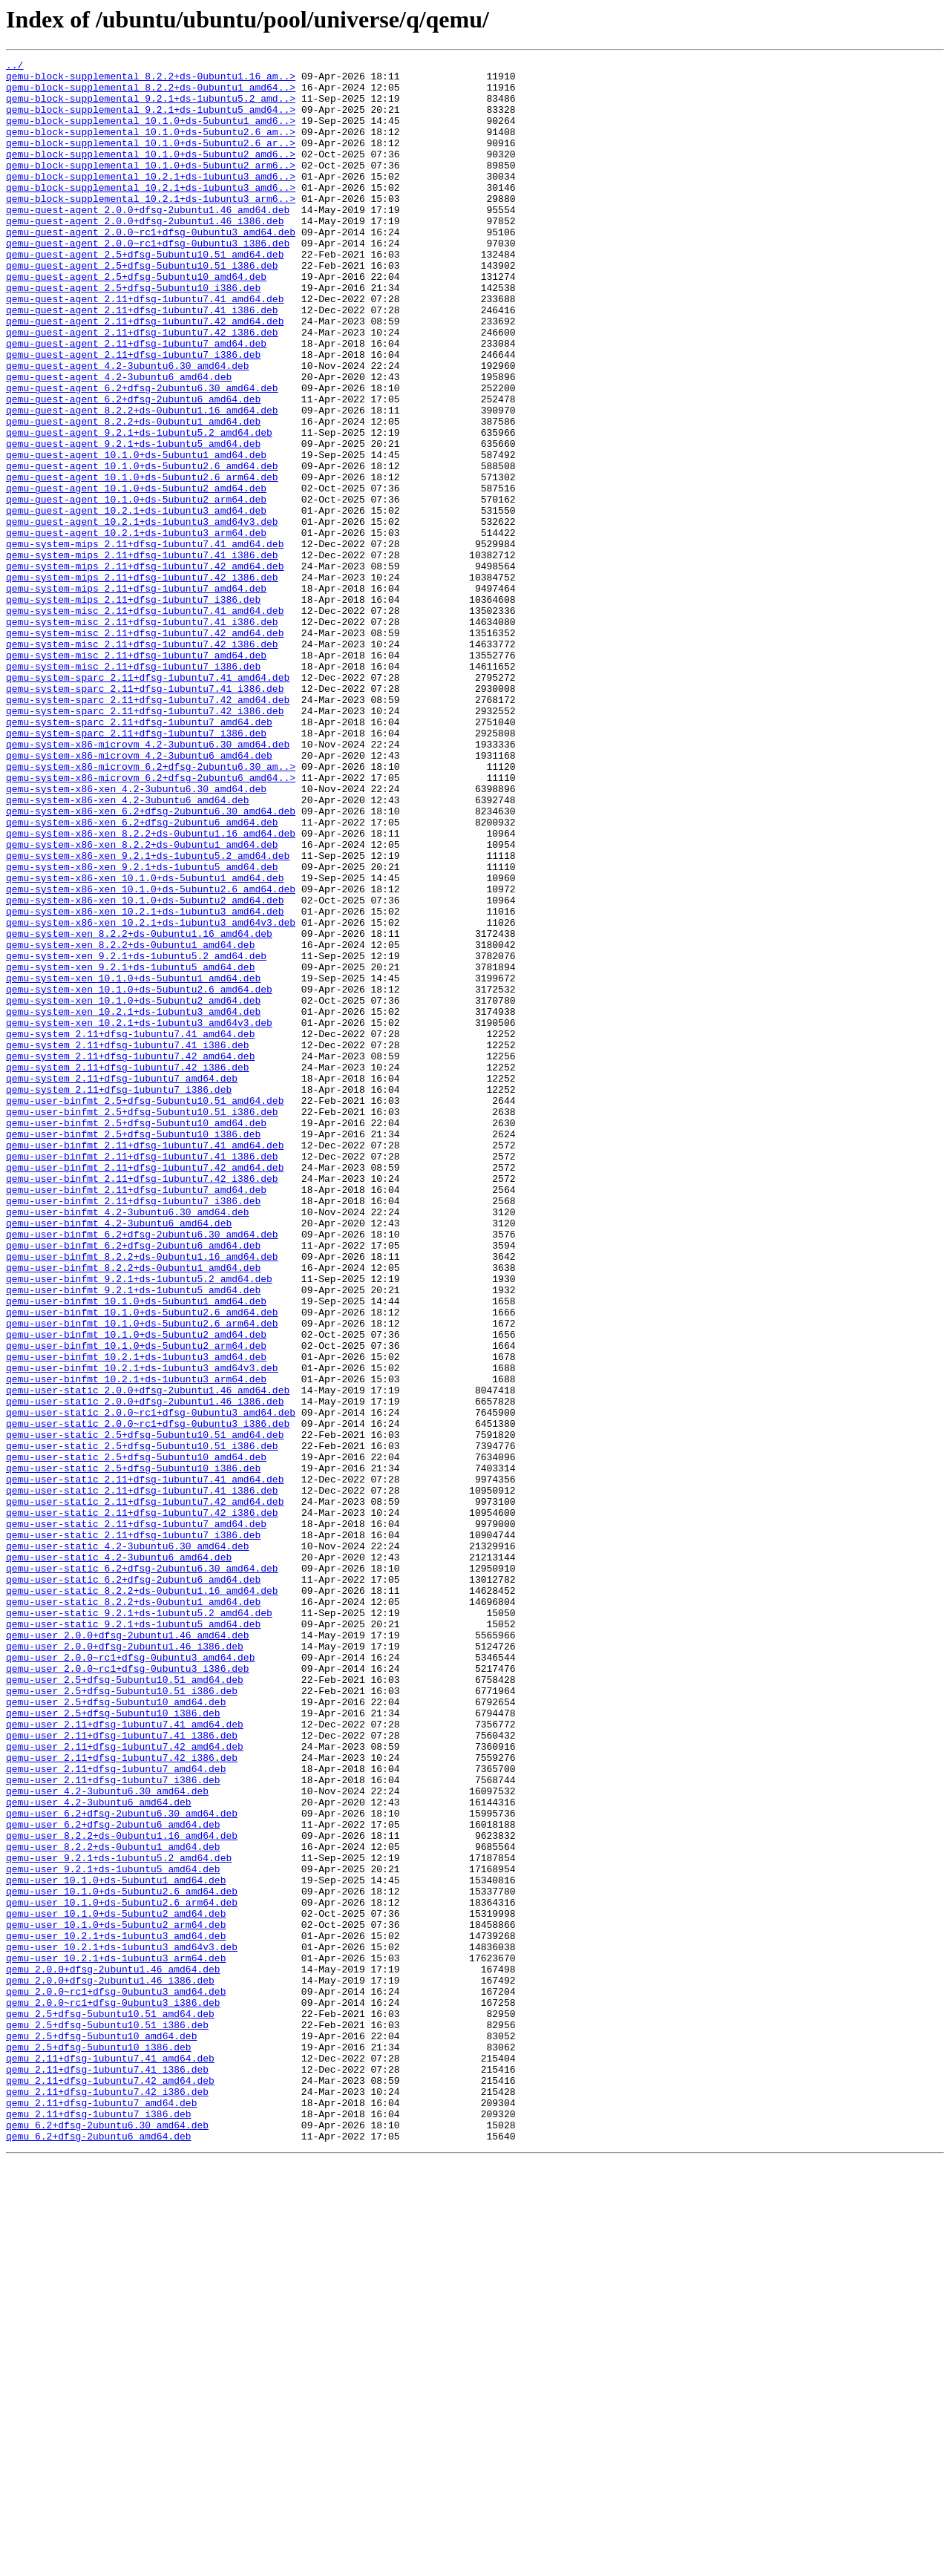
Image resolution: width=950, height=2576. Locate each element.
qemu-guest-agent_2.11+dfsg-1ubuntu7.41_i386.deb (142, 360)
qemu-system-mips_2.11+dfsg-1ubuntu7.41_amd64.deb (145, 641)
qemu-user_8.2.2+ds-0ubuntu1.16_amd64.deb (122, 2191)
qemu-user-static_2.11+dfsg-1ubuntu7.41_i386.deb (142, 1777)
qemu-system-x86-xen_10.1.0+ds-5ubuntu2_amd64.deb (145, 1069)
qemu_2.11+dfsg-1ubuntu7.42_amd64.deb (110, 2485)
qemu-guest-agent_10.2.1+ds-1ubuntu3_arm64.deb (136, 628)
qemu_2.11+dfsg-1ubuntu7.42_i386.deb (107, 2498)
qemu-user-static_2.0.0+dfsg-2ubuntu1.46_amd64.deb (147, 1657)
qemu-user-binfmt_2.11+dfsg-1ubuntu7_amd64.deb (136, 1416)
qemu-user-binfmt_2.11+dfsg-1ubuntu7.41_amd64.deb (145, 1363)
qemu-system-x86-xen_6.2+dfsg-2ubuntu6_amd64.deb (142, 975)
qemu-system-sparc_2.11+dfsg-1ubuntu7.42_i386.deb (145, 842)
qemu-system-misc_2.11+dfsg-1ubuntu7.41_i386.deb (142, 735)
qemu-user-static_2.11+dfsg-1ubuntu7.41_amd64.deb (145, 1764)
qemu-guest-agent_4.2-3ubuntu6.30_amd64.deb (127, 427)
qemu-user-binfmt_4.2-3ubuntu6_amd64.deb (119, 1456)
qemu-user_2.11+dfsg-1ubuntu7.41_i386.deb (122, 2071)
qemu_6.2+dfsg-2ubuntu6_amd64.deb (98, 2552)
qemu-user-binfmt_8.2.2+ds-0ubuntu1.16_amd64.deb (142, 1496)
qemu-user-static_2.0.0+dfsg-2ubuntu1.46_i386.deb (145, 1670)
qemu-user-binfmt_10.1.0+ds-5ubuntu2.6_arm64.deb (142, 1576)
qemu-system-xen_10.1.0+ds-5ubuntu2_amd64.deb (133, 1189)
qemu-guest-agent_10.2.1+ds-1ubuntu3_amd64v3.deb (142, 614)
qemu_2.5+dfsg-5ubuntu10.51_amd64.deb (110, 2405)
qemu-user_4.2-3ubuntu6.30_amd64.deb (107, 2138)
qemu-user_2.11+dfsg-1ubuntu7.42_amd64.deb (124, 2084)
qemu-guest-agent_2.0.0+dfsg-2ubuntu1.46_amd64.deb (147, 240)
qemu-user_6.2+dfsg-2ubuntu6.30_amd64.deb (122, 2164)
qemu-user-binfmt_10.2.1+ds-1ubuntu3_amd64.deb (136, 1617)
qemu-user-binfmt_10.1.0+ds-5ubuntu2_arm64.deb (136, 1603)
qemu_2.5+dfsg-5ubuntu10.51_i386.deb (107, 2418)
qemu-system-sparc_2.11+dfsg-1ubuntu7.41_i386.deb (145, 815)
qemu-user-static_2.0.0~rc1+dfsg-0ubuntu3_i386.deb (147, 1697)
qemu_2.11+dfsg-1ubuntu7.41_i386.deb (107, 2472)
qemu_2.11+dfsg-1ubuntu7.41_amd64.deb (110, 2458)
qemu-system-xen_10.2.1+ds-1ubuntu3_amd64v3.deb (139, 1216)
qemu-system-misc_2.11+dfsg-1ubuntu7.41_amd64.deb (145, 721)
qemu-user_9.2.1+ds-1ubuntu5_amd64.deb (113, 2231)
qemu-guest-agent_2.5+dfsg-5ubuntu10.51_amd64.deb (145, 294)
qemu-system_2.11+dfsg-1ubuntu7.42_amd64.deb (130, 1256)
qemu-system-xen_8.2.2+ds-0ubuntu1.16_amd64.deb (139, 1109)
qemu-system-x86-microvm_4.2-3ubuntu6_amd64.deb (139, 895)
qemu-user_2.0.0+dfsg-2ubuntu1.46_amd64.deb (127, 1951)
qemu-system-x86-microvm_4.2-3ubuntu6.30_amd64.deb (147, 882)
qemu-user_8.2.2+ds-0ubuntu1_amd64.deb (113, 2204)
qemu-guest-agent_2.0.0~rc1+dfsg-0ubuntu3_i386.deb (147, 280)
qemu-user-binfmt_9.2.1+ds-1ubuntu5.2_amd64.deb (139, 1523)
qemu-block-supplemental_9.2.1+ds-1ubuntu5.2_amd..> (150, 107)
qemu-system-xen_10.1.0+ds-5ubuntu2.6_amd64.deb (139, 1176)
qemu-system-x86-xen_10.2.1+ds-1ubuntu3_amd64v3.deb (150, 1095)
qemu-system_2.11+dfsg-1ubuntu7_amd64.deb (122, 1282)
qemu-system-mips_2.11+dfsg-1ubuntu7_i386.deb (133, 708)
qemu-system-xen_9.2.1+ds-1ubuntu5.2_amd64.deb (136, 1135)
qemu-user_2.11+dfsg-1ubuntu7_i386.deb (113, 2124)
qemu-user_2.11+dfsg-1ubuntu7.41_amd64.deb (124, 2058)
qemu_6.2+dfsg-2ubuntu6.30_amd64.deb (107, 2539)
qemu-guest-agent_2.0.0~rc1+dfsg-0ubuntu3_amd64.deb (150, 267)
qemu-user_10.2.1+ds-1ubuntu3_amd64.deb (116, 2311)
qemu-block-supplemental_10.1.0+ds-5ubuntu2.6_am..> (150, 147)
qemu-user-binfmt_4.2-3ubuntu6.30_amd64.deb (127, 1443)
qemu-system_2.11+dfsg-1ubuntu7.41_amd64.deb (130, 1229)
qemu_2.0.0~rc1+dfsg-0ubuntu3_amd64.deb (116, 2378)
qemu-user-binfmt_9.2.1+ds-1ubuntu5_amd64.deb (133, 1536)
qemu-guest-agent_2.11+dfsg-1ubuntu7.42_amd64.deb (145, 374)
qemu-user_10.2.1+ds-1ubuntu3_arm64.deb (116, 2338)
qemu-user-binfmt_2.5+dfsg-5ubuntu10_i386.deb (133, 1349)
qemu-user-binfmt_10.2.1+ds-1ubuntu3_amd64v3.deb (142, 1630)
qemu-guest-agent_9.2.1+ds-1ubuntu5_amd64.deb (133, 521)
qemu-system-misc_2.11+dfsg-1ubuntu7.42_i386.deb (142, 761)
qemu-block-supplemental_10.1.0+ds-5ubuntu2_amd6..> (150, 173)
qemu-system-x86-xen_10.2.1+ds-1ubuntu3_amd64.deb (145, 1082)
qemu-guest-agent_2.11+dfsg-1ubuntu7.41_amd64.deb (145, 347)
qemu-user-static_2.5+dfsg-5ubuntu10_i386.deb (133, 1750)
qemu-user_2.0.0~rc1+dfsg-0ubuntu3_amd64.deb (130, 1977)
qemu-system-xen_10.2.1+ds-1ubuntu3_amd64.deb (133, 1202)
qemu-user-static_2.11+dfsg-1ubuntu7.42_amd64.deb (145, 1790)
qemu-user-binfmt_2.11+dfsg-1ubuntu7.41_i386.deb (142, 1376)
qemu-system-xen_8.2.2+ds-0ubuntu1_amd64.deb (130, 1122)
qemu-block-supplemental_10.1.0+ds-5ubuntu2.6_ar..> (150, 160)
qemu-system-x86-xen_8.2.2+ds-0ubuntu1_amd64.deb (142, 1002)
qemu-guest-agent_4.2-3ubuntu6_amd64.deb (119, 441)
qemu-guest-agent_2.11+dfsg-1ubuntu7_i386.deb (133, 414)
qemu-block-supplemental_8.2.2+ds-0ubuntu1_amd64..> (150, 93)
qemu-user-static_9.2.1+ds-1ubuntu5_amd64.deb (133, 1937)
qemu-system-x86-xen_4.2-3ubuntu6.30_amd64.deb (136, 935)
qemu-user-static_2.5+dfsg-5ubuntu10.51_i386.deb (142, 1723)
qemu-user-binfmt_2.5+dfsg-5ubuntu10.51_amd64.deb (145, 1309)
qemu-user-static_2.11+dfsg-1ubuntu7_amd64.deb (136, 1817)
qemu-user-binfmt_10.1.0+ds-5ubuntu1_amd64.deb (136, 1550)
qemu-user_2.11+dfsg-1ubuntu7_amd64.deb (116, 2111)
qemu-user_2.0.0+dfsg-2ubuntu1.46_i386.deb (124, 1964)
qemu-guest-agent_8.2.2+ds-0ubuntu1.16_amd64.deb (142, 481)
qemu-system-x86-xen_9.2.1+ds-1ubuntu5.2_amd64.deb (147, 1015)
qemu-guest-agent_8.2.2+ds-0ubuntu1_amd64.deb (133, 494)
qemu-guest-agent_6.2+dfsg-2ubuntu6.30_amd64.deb (142, 454)
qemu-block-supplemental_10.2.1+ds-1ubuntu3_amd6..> (150, 200)
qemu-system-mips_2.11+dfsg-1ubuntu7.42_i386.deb (142, 681)
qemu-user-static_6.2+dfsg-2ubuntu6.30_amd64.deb (142, 1870)
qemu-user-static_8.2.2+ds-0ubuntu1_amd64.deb (133, 1911)
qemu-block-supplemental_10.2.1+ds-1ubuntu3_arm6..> (150, 227)
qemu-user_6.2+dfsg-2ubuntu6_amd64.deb (113, 2178)
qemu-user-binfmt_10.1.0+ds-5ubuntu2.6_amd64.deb (142, 1563)
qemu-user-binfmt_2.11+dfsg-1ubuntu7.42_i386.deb (142, 1403)
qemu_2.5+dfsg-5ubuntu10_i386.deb (98, 2445)
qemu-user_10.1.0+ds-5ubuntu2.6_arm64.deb (122, 2271)
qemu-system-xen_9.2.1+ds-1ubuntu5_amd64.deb (130, 1149)
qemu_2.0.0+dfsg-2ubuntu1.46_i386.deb (110, 2365)
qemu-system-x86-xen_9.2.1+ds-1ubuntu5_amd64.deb (142, 1029)
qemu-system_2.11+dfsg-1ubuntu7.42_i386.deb (127, 1269)
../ (14, 66)
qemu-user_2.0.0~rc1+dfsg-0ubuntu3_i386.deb (127, 1991)
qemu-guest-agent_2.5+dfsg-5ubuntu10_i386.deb (133, 334)
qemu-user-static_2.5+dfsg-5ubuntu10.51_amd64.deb (145, 1710)
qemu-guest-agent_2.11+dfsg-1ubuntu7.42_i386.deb (142, 387)
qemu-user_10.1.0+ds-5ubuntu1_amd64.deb (116, 2245)
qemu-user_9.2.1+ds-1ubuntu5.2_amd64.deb (119, 2218)
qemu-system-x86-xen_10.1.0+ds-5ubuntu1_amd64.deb (145, 1042)
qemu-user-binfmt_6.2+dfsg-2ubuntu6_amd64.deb (133, 1483)
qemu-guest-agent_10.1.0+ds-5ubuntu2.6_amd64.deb (142, 548)
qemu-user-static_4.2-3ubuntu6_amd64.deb (119, 1857)
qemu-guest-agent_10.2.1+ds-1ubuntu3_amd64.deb (136, 601)
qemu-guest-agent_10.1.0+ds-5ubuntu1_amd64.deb (136, 534)
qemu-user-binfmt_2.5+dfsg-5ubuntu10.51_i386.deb (142, 1323)
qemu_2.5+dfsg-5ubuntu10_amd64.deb (101, 2432)
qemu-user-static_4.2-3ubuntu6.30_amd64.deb (127, 1844)
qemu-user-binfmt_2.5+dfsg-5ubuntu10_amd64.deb (136, 1336)
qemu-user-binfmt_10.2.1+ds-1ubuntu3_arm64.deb (136, 1643)
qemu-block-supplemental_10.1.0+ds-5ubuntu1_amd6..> (150, 133)
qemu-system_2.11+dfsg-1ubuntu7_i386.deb (119, 1296)
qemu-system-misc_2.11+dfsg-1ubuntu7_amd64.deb (136, 775)
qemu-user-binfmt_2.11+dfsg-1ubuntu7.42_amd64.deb (145, 1389)
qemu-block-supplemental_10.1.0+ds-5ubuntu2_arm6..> (150, 187)
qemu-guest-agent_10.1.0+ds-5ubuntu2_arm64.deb (136, 588)
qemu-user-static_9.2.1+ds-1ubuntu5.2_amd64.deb (139, 1924)
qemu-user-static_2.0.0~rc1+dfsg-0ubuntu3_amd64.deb (150, 1683)
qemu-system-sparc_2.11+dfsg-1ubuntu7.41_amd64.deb (147, 801)
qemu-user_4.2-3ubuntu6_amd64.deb (98, 2151)
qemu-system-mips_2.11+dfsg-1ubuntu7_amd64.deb (136, 695)
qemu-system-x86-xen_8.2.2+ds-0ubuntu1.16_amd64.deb (150, 989)
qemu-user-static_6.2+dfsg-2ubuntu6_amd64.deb (133, 1884)
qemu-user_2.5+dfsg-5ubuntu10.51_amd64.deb (124, 2004)
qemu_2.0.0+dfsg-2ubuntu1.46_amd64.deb (113, 2351)
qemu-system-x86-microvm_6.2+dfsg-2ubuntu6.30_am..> (150, 908)
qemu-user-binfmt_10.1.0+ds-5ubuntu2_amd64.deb (136, 1590)
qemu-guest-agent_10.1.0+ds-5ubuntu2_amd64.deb (136, 574)
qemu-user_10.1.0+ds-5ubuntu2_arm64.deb (116, 2298)
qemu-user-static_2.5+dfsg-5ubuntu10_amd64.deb (136, 1737)
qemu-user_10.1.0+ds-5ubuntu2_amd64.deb (116, 2285)
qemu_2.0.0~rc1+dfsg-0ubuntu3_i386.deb (113, 2392)
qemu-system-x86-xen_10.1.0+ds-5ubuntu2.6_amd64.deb (150, 1055)
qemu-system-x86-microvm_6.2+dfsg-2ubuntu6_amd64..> (150, 922)
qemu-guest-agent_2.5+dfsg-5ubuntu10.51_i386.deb (142, 307)
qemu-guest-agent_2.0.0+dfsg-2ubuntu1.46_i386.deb (145, 254)
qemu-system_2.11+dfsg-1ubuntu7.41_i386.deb (127, 1242)
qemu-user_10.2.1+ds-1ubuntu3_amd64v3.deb (122, 2325)
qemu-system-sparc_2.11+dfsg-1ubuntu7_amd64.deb (139, 855)
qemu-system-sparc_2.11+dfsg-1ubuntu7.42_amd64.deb (147, 828)
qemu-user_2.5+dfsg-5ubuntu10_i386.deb (113, 2044)
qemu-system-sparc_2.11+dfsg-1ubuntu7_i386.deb (136, 868)
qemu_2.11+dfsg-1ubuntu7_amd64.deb (101, 2512)
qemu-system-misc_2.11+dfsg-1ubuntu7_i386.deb (133, 788)
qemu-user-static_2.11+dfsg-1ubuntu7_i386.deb (133, 1830)
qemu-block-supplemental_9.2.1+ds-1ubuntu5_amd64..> (150, 120)
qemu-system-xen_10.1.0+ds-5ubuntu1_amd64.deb (133, 1162)
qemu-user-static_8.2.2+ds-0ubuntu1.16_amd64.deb (142, 1897)
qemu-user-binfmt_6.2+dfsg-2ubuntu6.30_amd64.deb (142, 1470)
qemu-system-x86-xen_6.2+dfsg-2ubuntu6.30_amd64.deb (150, 962)
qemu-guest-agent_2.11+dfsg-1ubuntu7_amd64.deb (136, 401)
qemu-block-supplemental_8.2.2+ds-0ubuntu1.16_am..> (150, 80)
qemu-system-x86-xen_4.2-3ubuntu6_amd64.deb (127, 948)
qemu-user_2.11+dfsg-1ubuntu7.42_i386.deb (122, 2098)
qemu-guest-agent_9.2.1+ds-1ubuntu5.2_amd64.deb (139, 507)
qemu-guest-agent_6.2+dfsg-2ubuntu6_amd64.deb (133, 467)
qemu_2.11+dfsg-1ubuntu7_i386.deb (98, 2525)
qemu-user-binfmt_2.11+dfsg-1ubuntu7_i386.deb (133, 1429)
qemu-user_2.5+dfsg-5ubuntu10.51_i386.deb (122, 2017)
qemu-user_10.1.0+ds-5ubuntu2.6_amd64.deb (122, 2258)
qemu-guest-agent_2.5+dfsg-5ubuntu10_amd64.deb (136, 320)
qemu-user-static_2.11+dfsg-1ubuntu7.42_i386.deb (142, 1804)
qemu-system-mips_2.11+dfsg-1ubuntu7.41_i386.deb (142, 654)
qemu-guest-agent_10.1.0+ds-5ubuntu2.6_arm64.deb (142, 561)
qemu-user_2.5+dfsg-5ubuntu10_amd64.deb (116, 2031)
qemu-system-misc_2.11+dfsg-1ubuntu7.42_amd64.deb (145, 748)
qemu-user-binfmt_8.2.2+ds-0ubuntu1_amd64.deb (133, 1510)
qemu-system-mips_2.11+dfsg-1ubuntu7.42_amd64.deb (145, 668)
